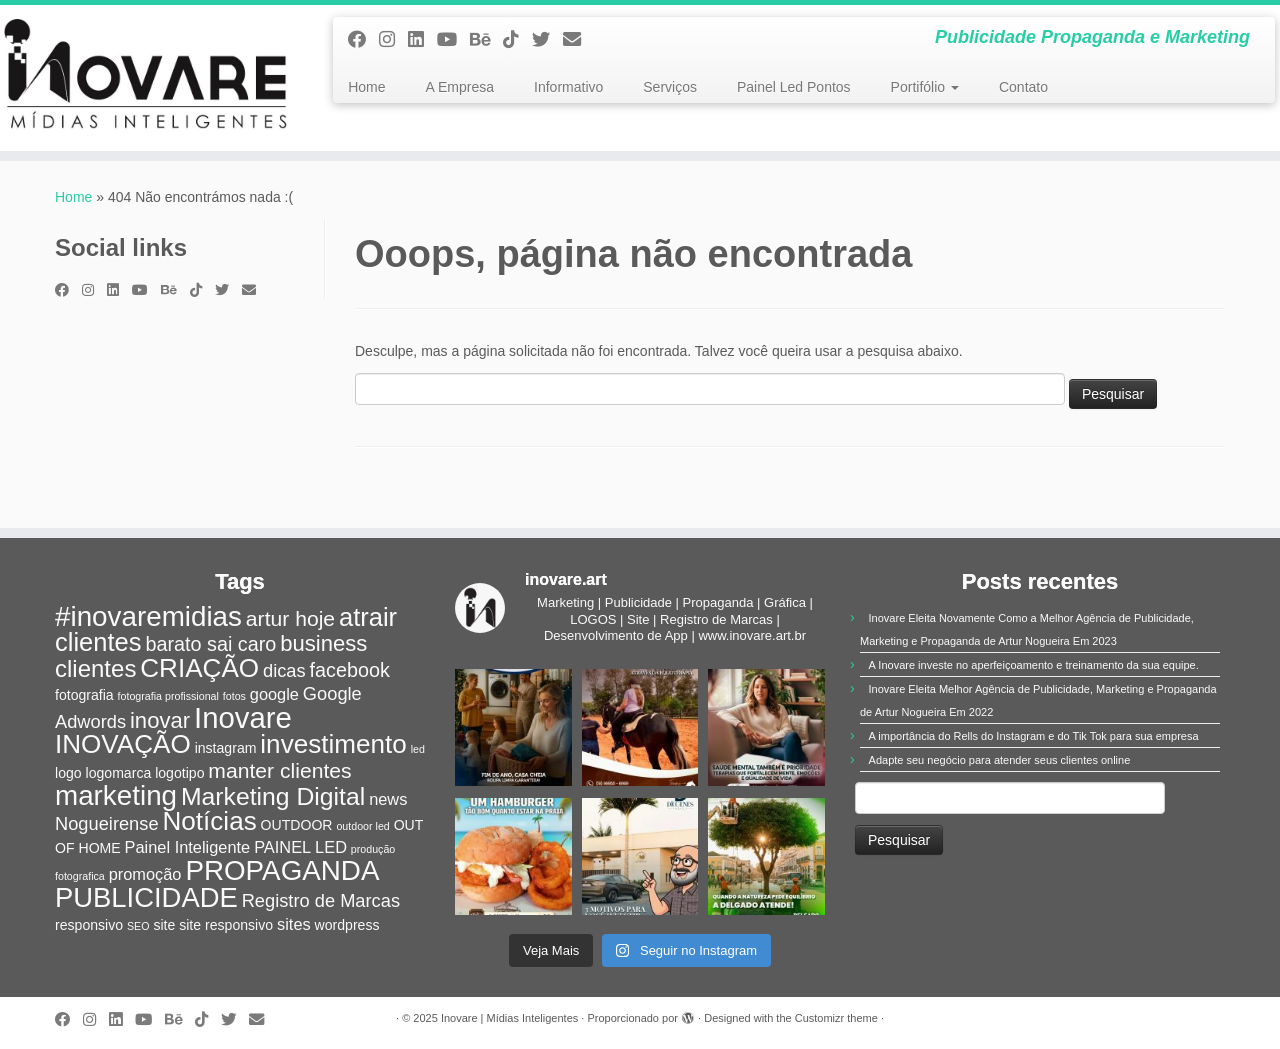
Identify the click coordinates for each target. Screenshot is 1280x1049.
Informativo (568, 87)
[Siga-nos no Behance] (486, 40)
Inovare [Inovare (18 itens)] (243, 717)
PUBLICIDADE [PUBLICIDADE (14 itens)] (146, 897)
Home (366, 87)
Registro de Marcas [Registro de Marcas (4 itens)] (321, 900)
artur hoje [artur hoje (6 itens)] (290, 618)
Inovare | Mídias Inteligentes (509, 1018)
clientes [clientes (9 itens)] (95, 668)
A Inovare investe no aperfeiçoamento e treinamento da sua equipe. (1034, 665)
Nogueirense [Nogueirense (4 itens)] (107, 823)
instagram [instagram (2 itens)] (226, 748)
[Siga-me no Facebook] (363, 40)
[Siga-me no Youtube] (453, 40)
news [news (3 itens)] (388, 799)
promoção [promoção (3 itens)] (145, 874)
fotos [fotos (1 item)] (234, 696)
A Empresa (460, 87)
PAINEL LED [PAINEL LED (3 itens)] (300, 847)
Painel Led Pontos (794, 87)
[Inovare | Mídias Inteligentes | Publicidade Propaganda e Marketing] (147, 78)
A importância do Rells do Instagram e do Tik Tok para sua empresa (1034, 736)
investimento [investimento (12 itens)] (333, 744)
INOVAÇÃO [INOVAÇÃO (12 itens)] (123, 744)
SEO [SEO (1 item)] (138, 926)
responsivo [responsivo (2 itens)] (89, 925)
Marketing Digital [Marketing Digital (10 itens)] (273, 796)
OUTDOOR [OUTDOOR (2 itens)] (297, 825)
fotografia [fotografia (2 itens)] (84, 695)
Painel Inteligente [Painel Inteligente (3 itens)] (188, 847)
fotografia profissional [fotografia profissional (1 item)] (168, 696)
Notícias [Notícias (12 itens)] (209, 821)
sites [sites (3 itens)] (294, 924)
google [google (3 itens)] (274, 694)
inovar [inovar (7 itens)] (160, 720)
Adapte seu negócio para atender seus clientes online (1000, 760)
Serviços (670, 87)
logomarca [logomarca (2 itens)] (119, 773)
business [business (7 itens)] (323, 643)
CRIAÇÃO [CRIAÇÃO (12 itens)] (199, 668)
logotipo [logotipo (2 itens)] (179, 773)
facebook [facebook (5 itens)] (350, 670)
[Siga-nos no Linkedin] (422, 40)
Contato (1023, 87)
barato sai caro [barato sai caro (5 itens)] (210, 644)
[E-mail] (578, 40)
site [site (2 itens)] (164, 925)
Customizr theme (836, 1018)
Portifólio (925, 87)
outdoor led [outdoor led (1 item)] (362, 826)
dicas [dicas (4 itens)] (284, 670)
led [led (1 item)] (418, 749)
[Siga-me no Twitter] (547, 40)
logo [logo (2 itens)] (68, 773)
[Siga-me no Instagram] (393, 40)
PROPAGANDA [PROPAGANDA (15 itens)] (282, 870)
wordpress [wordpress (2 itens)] (347, 925)
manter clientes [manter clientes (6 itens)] (279, 770)
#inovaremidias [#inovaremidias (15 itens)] (148, 616)
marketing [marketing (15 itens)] (116, 795)
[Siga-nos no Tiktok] (517, 40)
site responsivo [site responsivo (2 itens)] (226, 925)
